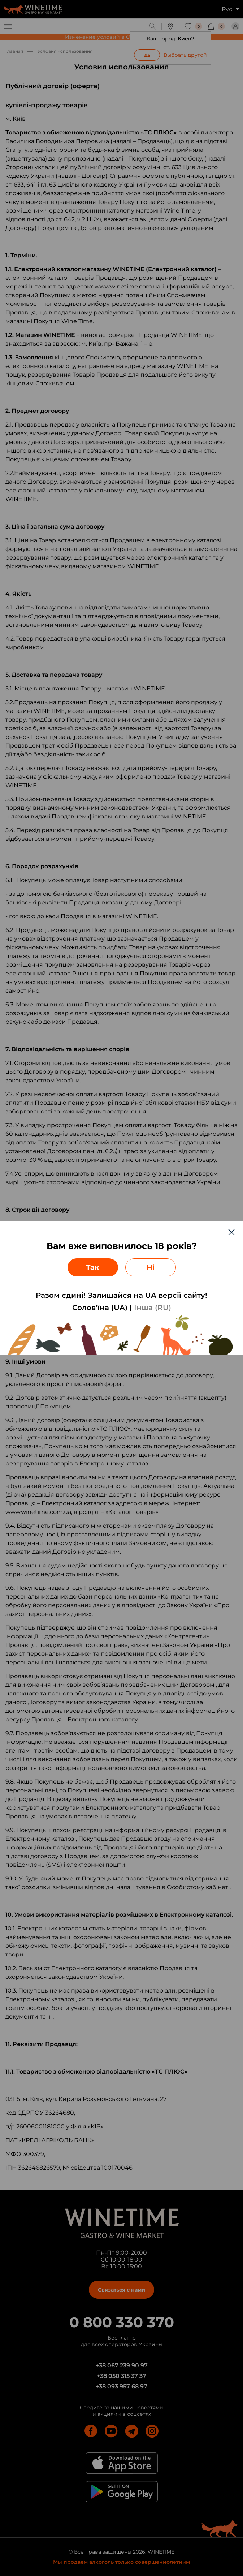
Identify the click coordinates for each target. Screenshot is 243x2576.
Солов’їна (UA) (99, 1307)
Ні (151, 1267)
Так (92, 1267)
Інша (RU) (152, 1307)
